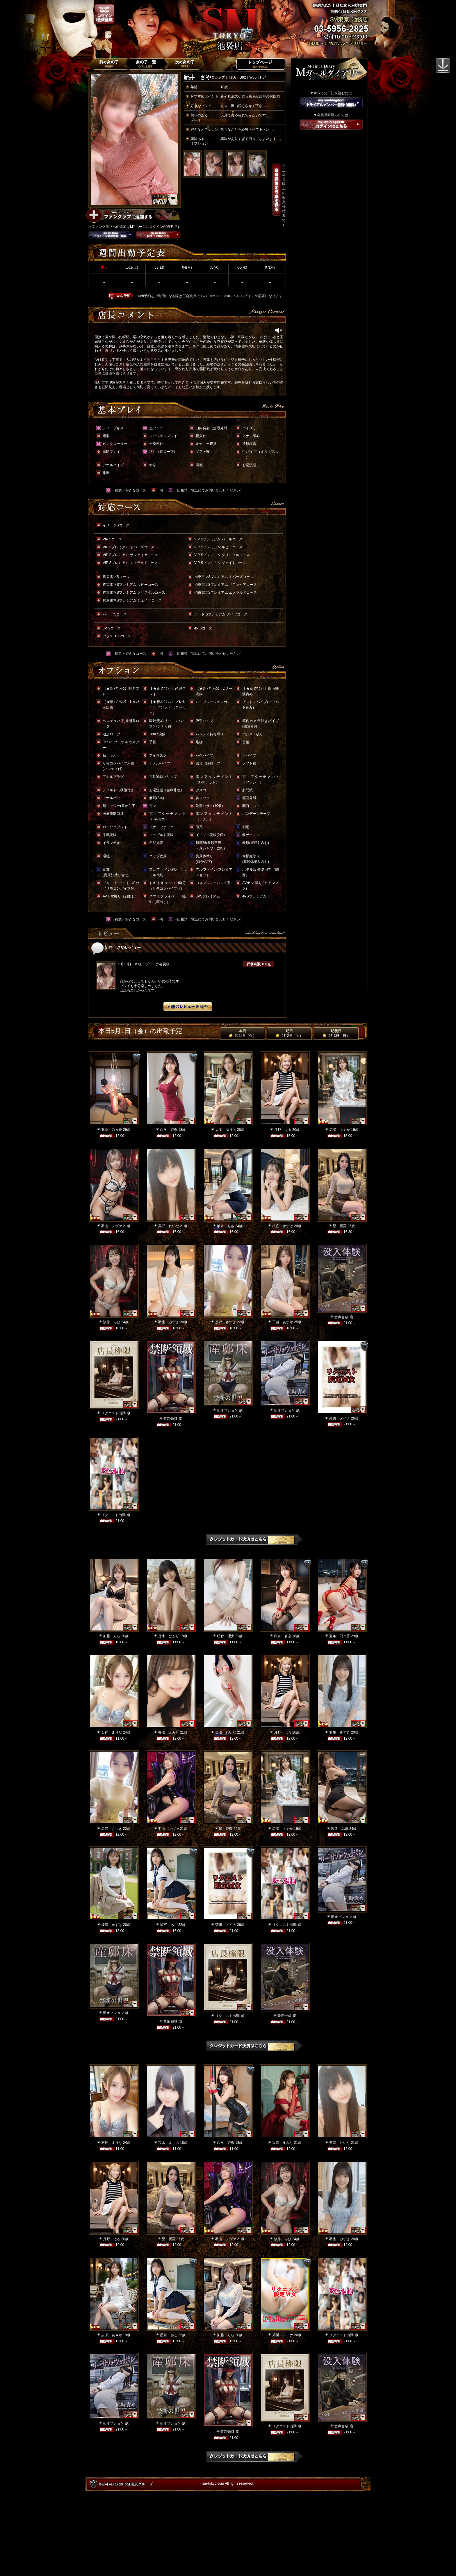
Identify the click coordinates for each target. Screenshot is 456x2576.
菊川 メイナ (339, 1418)
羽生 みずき (168, 1322)
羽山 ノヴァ (111, 1226)
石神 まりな (111, 1732)
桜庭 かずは (282, 1226)
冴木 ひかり (168, 1636)
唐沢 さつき (225, 1322)
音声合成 (341, 1317)
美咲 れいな (168, 1226)
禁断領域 (170, 1419)
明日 (289, 1033)
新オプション (227, 1410)
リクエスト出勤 (113, 1413)
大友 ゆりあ (225, 1130)
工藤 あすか (282, 1322)
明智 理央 (225, 1636)
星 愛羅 (340, 1226)
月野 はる (282, 1130)
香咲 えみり (168, 1732)
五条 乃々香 (111, 1130)
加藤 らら (111, 1636)
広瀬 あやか (339, 1130)
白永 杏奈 (168, 1130)
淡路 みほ (111, 1322)
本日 (242, 1033)
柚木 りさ (225, 1226)
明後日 (336, 1033)
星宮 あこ (168, 1925)
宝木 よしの (168, 2143)
